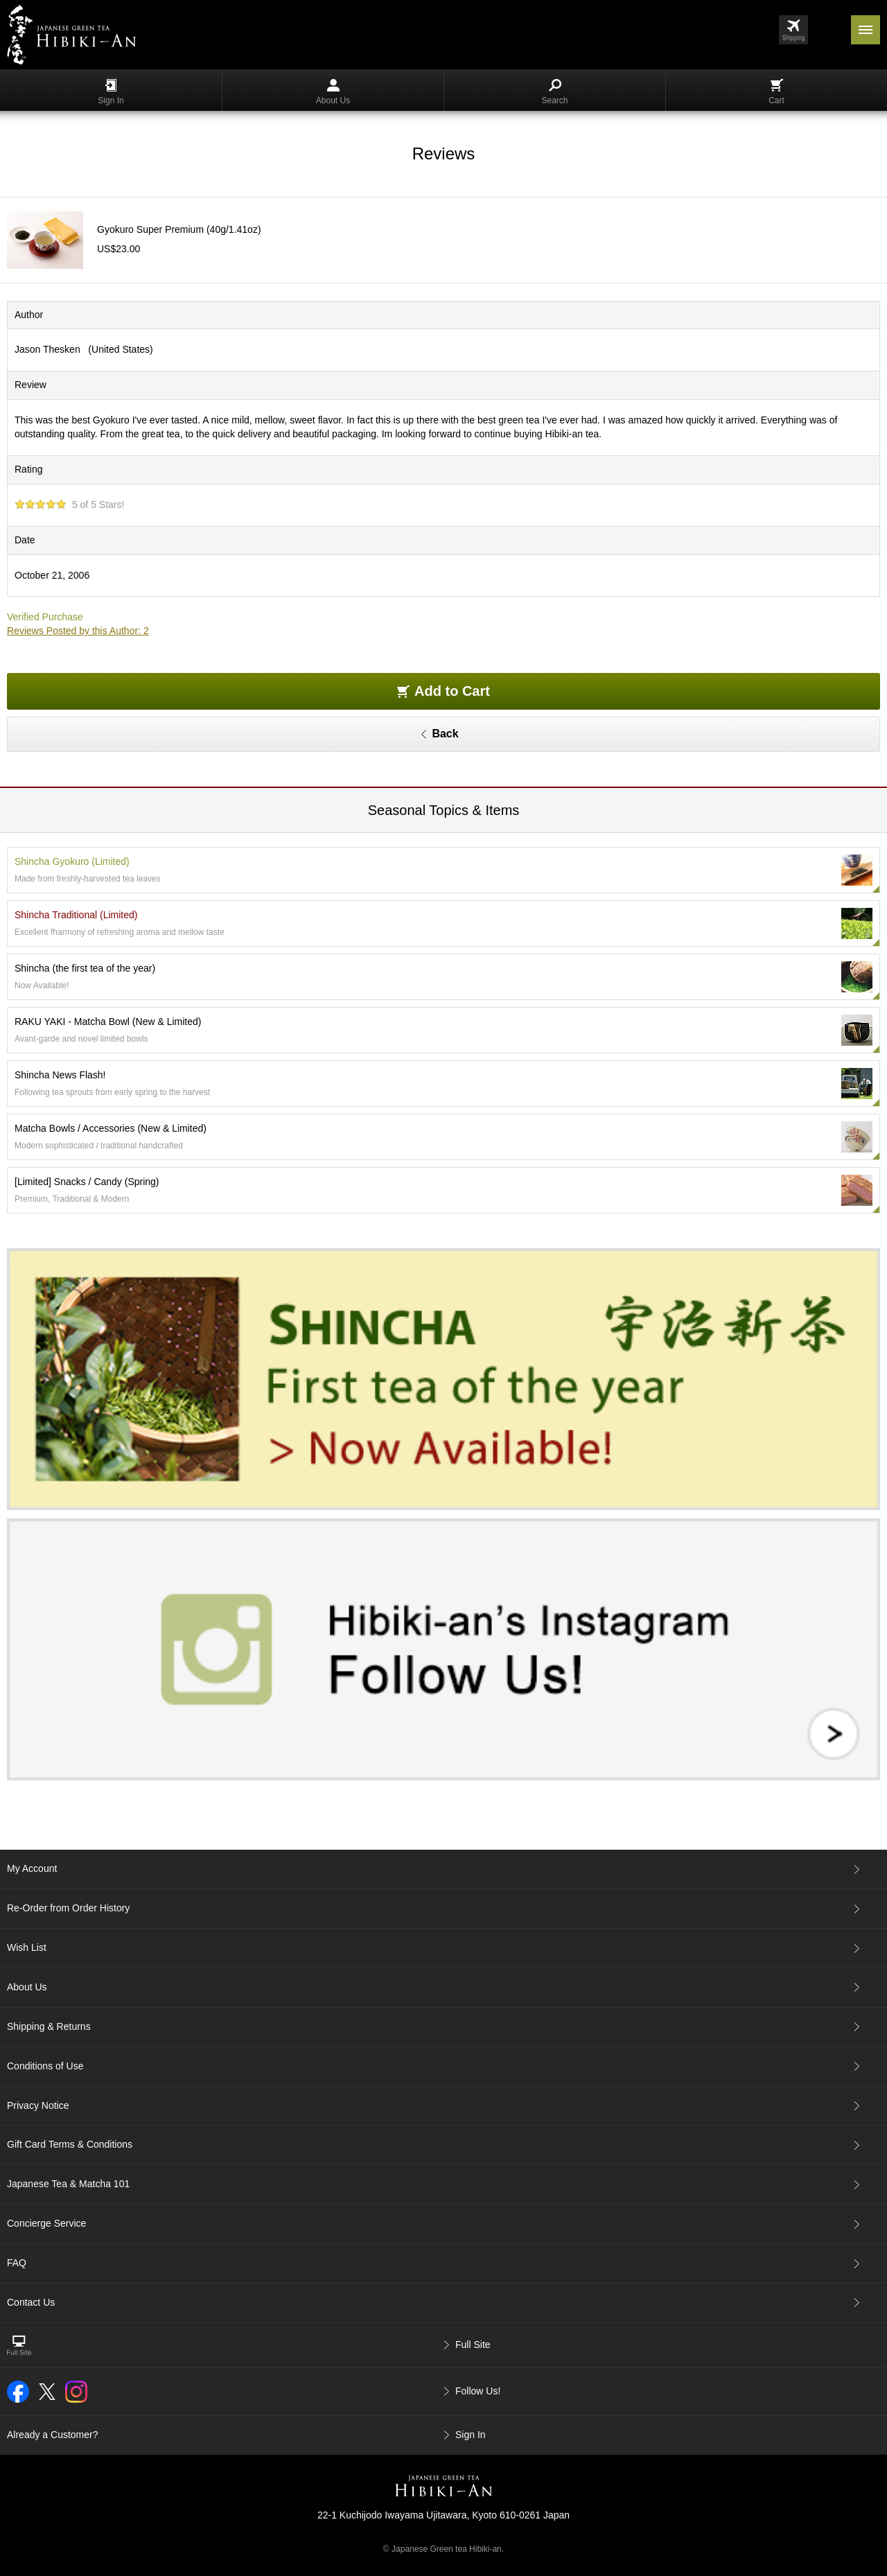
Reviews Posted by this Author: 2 (78, 630)
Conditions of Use (45, 2065)
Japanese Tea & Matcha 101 (68, 2183)
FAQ (16, 2262)
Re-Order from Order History (68, 1907)
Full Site (473, 2344)
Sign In (110, 92)
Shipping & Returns (49, 2026)
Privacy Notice (38, 2105)
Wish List (26, 1947)
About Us (333, 92)
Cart (776, 92)
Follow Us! (477, 2391)
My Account (32, 1868)
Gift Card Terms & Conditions (69, 2144)
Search (554, 92)
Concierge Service (46, 2223)
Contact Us (31, 2302)
